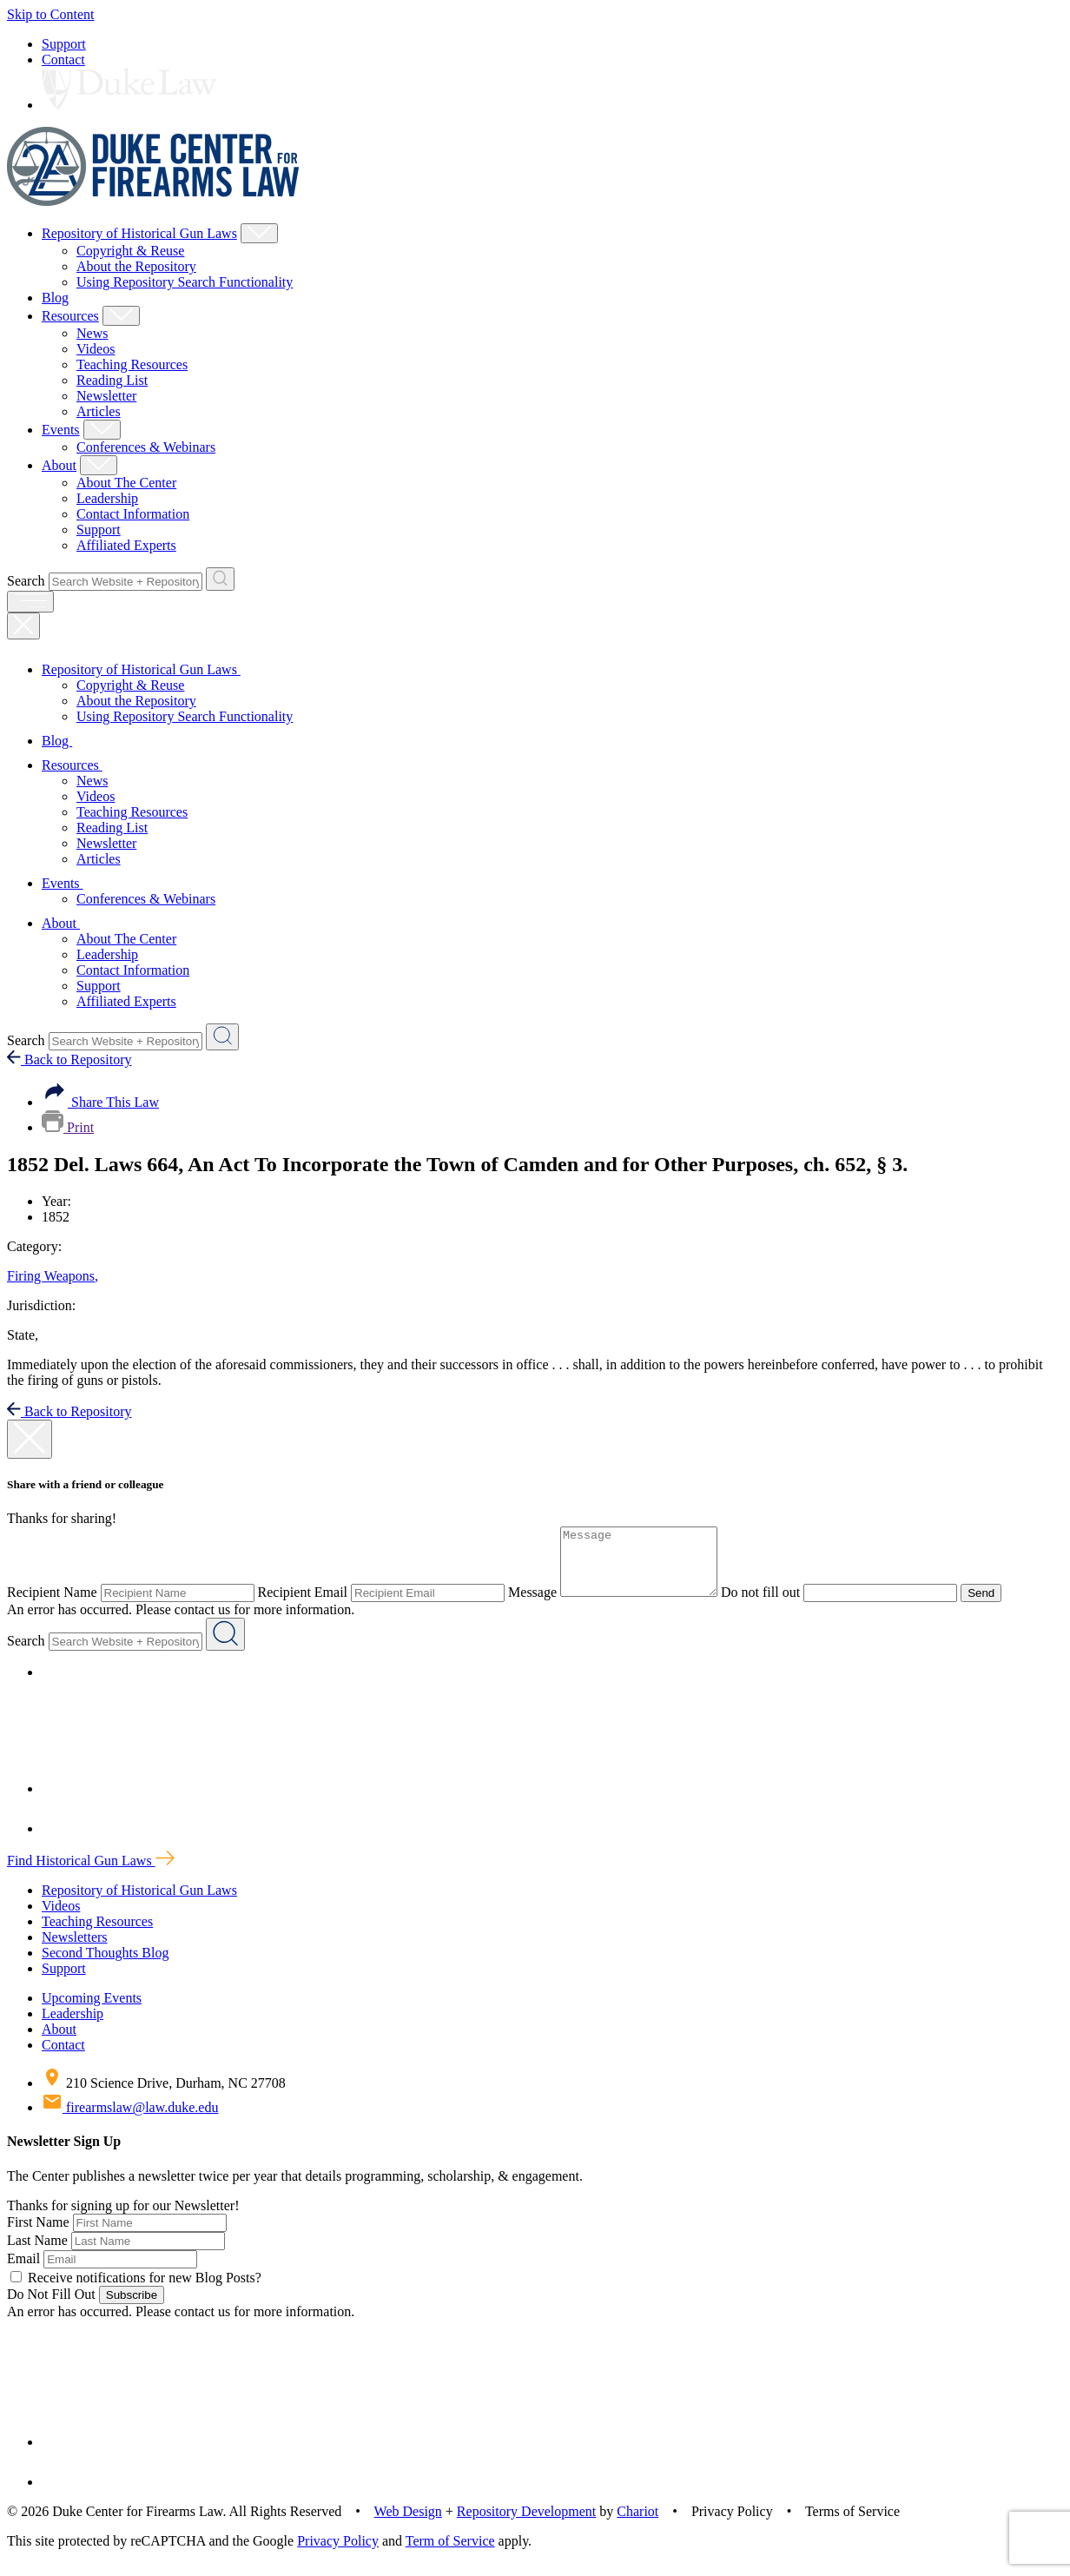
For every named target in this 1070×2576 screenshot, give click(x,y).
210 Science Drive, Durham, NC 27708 (164, 2096)
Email (23, 2271)
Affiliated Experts (126, 545)
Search (26, 580)
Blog (55, 297)
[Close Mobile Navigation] (23, 626)
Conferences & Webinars (145, 447)
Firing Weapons (52, 1275)
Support (64, 43)
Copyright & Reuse (130, 250)
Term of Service (450, 2553)
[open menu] (30, 602)
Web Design (408, 2524)
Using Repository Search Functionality (184, 282)
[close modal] (29, 1439)
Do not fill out (777, 1605)
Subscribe (131, 2307)
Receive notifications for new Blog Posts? (135, 2290)
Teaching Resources (132, 364)
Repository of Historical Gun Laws (139, 233)
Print (68, 1127)
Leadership (107, 498)
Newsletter (106, 395)
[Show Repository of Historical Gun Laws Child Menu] (259, 233)
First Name (38, 2235)
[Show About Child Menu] (98, 465)
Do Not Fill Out (51, 2307)
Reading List (112, 380)
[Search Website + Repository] (220, 579)
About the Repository (136, 266)
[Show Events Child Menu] (102, 430)
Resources (70, 315)
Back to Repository (69, 1059)
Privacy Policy (338, 2553)
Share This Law (100, 1102)
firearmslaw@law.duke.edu (130, 2120)
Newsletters (75, 1950)
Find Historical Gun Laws (91, 1873)
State (22, 1335)
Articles (98, 411)
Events (61, 429)
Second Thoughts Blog (105, 1965)
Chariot (637, 2524)
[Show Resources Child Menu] (121, 316)
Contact (63, 59)
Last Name (37, 2253)
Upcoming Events (92, 2010)
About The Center (126, 482)
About (59, 465)
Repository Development (526, 2524)
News (92, 333)
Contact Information (132, 514)
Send (998, 1605)
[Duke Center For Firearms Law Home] (153, 201)
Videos (95, 348)
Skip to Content (50, 14)
